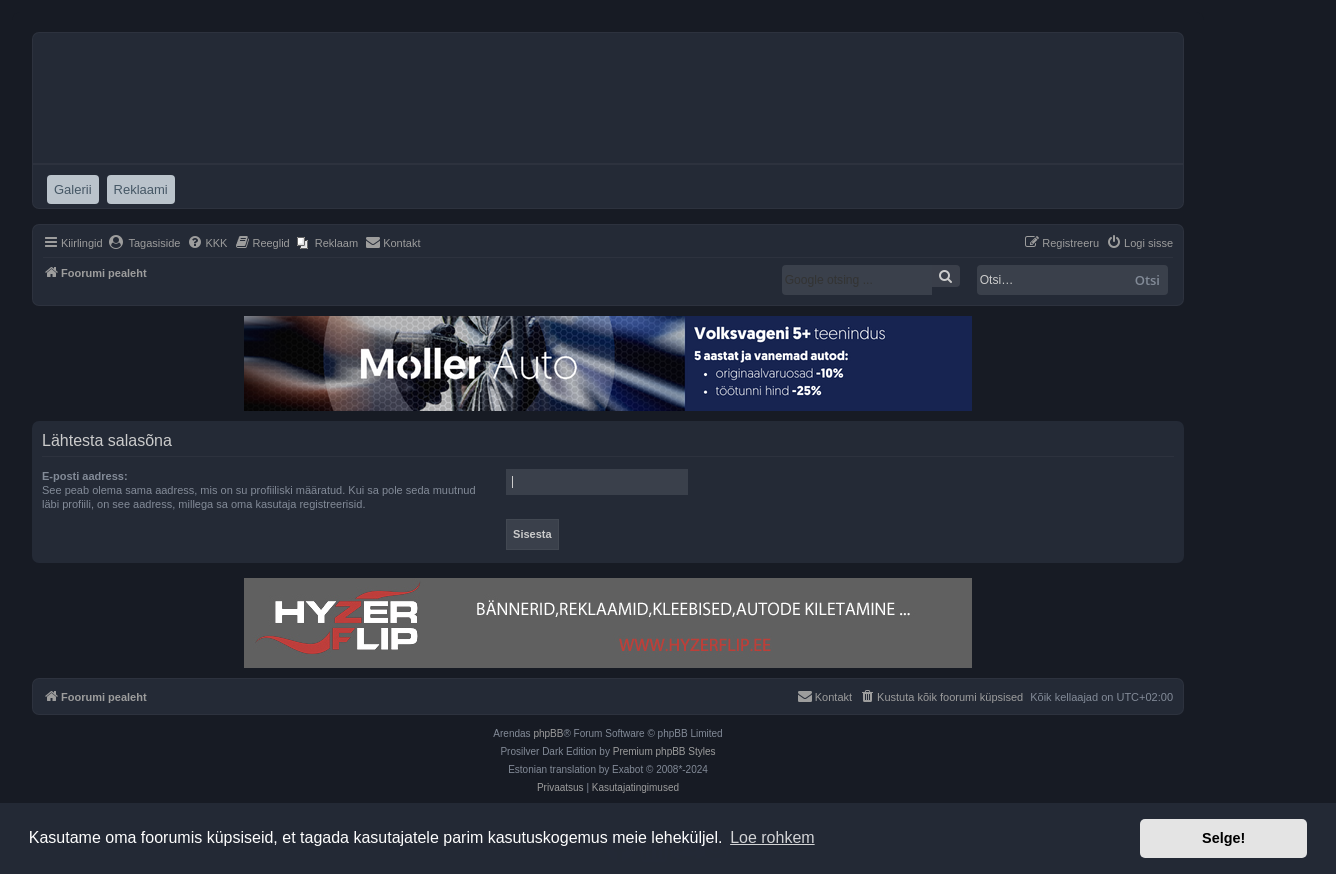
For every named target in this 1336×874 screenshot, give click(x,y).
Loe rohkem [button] (772, 837)
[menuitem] (144, 243)
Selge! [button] (1223, 838)
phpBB (548, 733)
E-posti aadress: (85, 476)
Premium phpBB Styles (664, 751)
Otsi (1147, 280)
